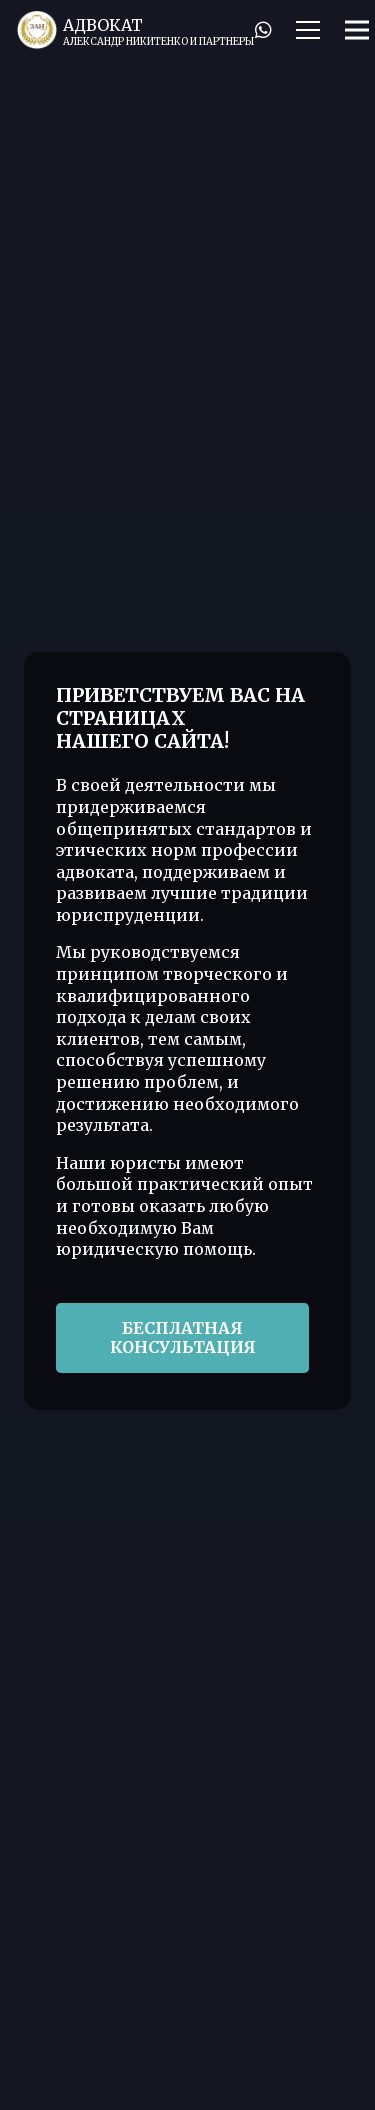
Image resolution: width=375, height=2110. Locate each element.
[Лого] (37, 30)
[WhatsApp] (263, 30)
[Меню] (308, 30)
